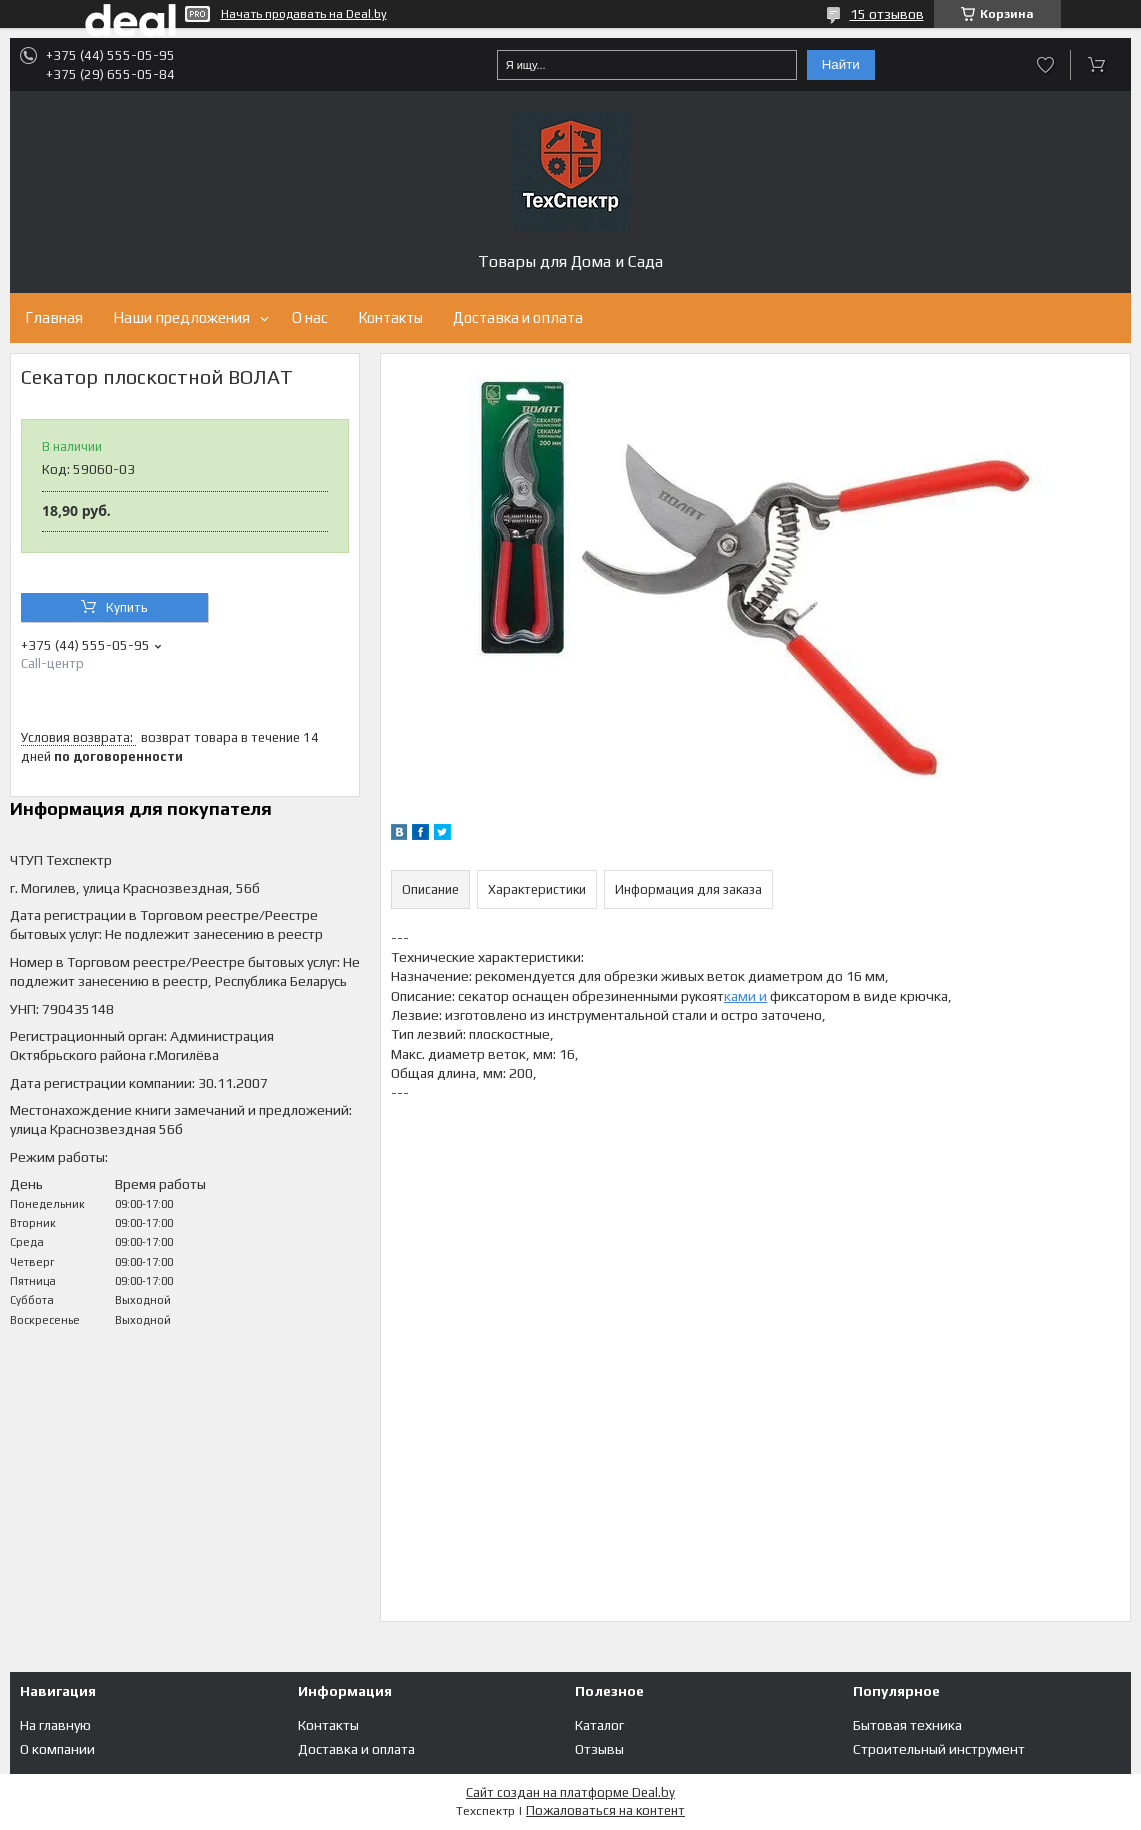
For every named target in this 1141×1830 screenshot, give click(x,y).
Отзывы (599, 1749)
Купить (127, 607)
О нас (310, 317)
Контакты (390, 317)
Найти (841, 64)
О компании (57, 1749)
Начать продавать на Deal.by (304, 14)
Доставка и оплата (518, 317)
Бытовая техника (907, 1725)
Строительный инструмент (939, 1749)
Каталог (599, 1725)
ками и (745, 996)
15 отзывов (887, 14)
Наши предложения (181, 317)
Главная (54, 317)
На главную (55, 1725)
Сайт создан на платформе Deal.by (570, 1792)
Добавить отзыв (1045, 65)
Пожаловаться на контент (605, 1810)
